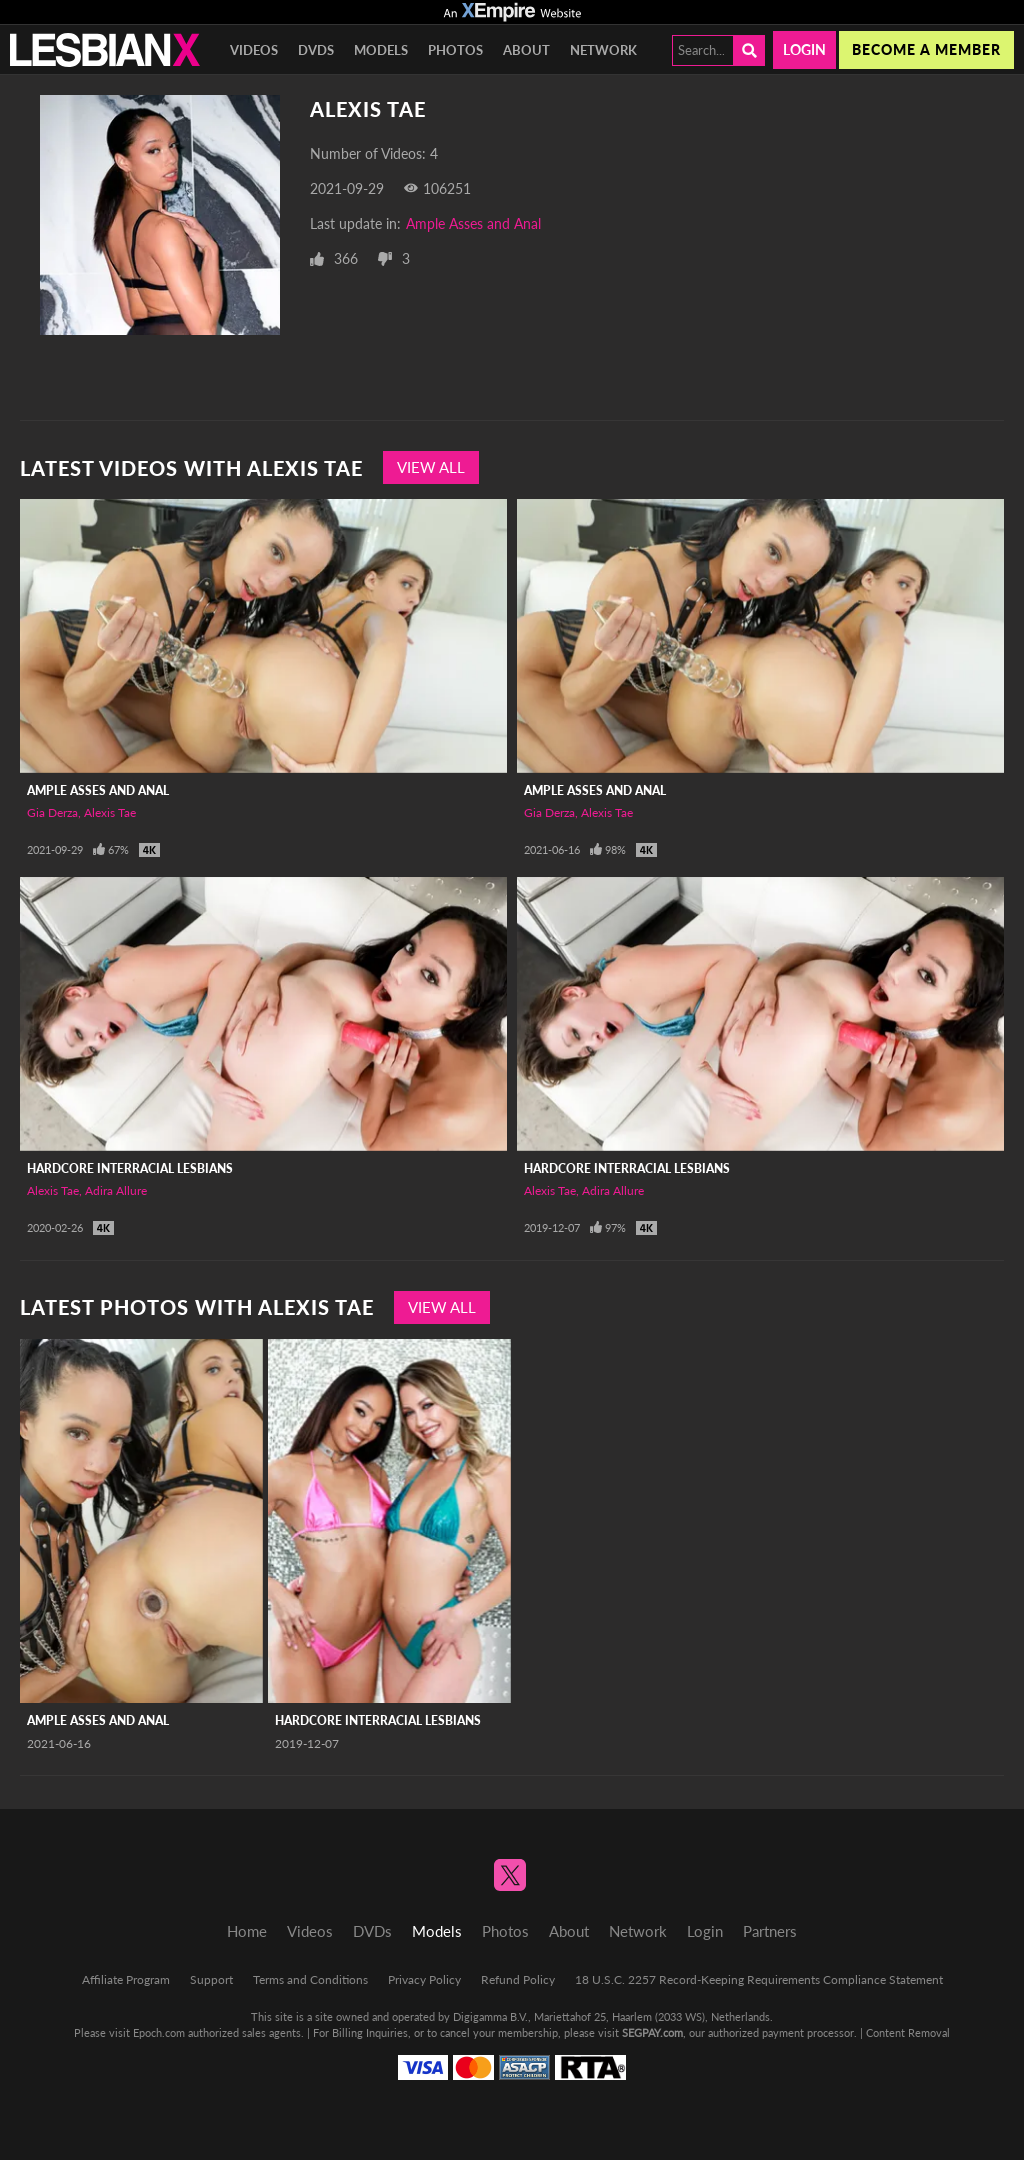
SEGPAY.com (652, 2032)
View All (431, 467)
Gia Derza (52, 812)
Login (804, 49)
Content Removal (908, 2032)
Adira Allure (116, 1190)
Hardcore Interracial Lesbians (130, 1168)
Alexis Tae (110, 812)
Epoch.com (159, 2032)
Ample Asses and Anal (473, 223)
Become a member (926, 49)
